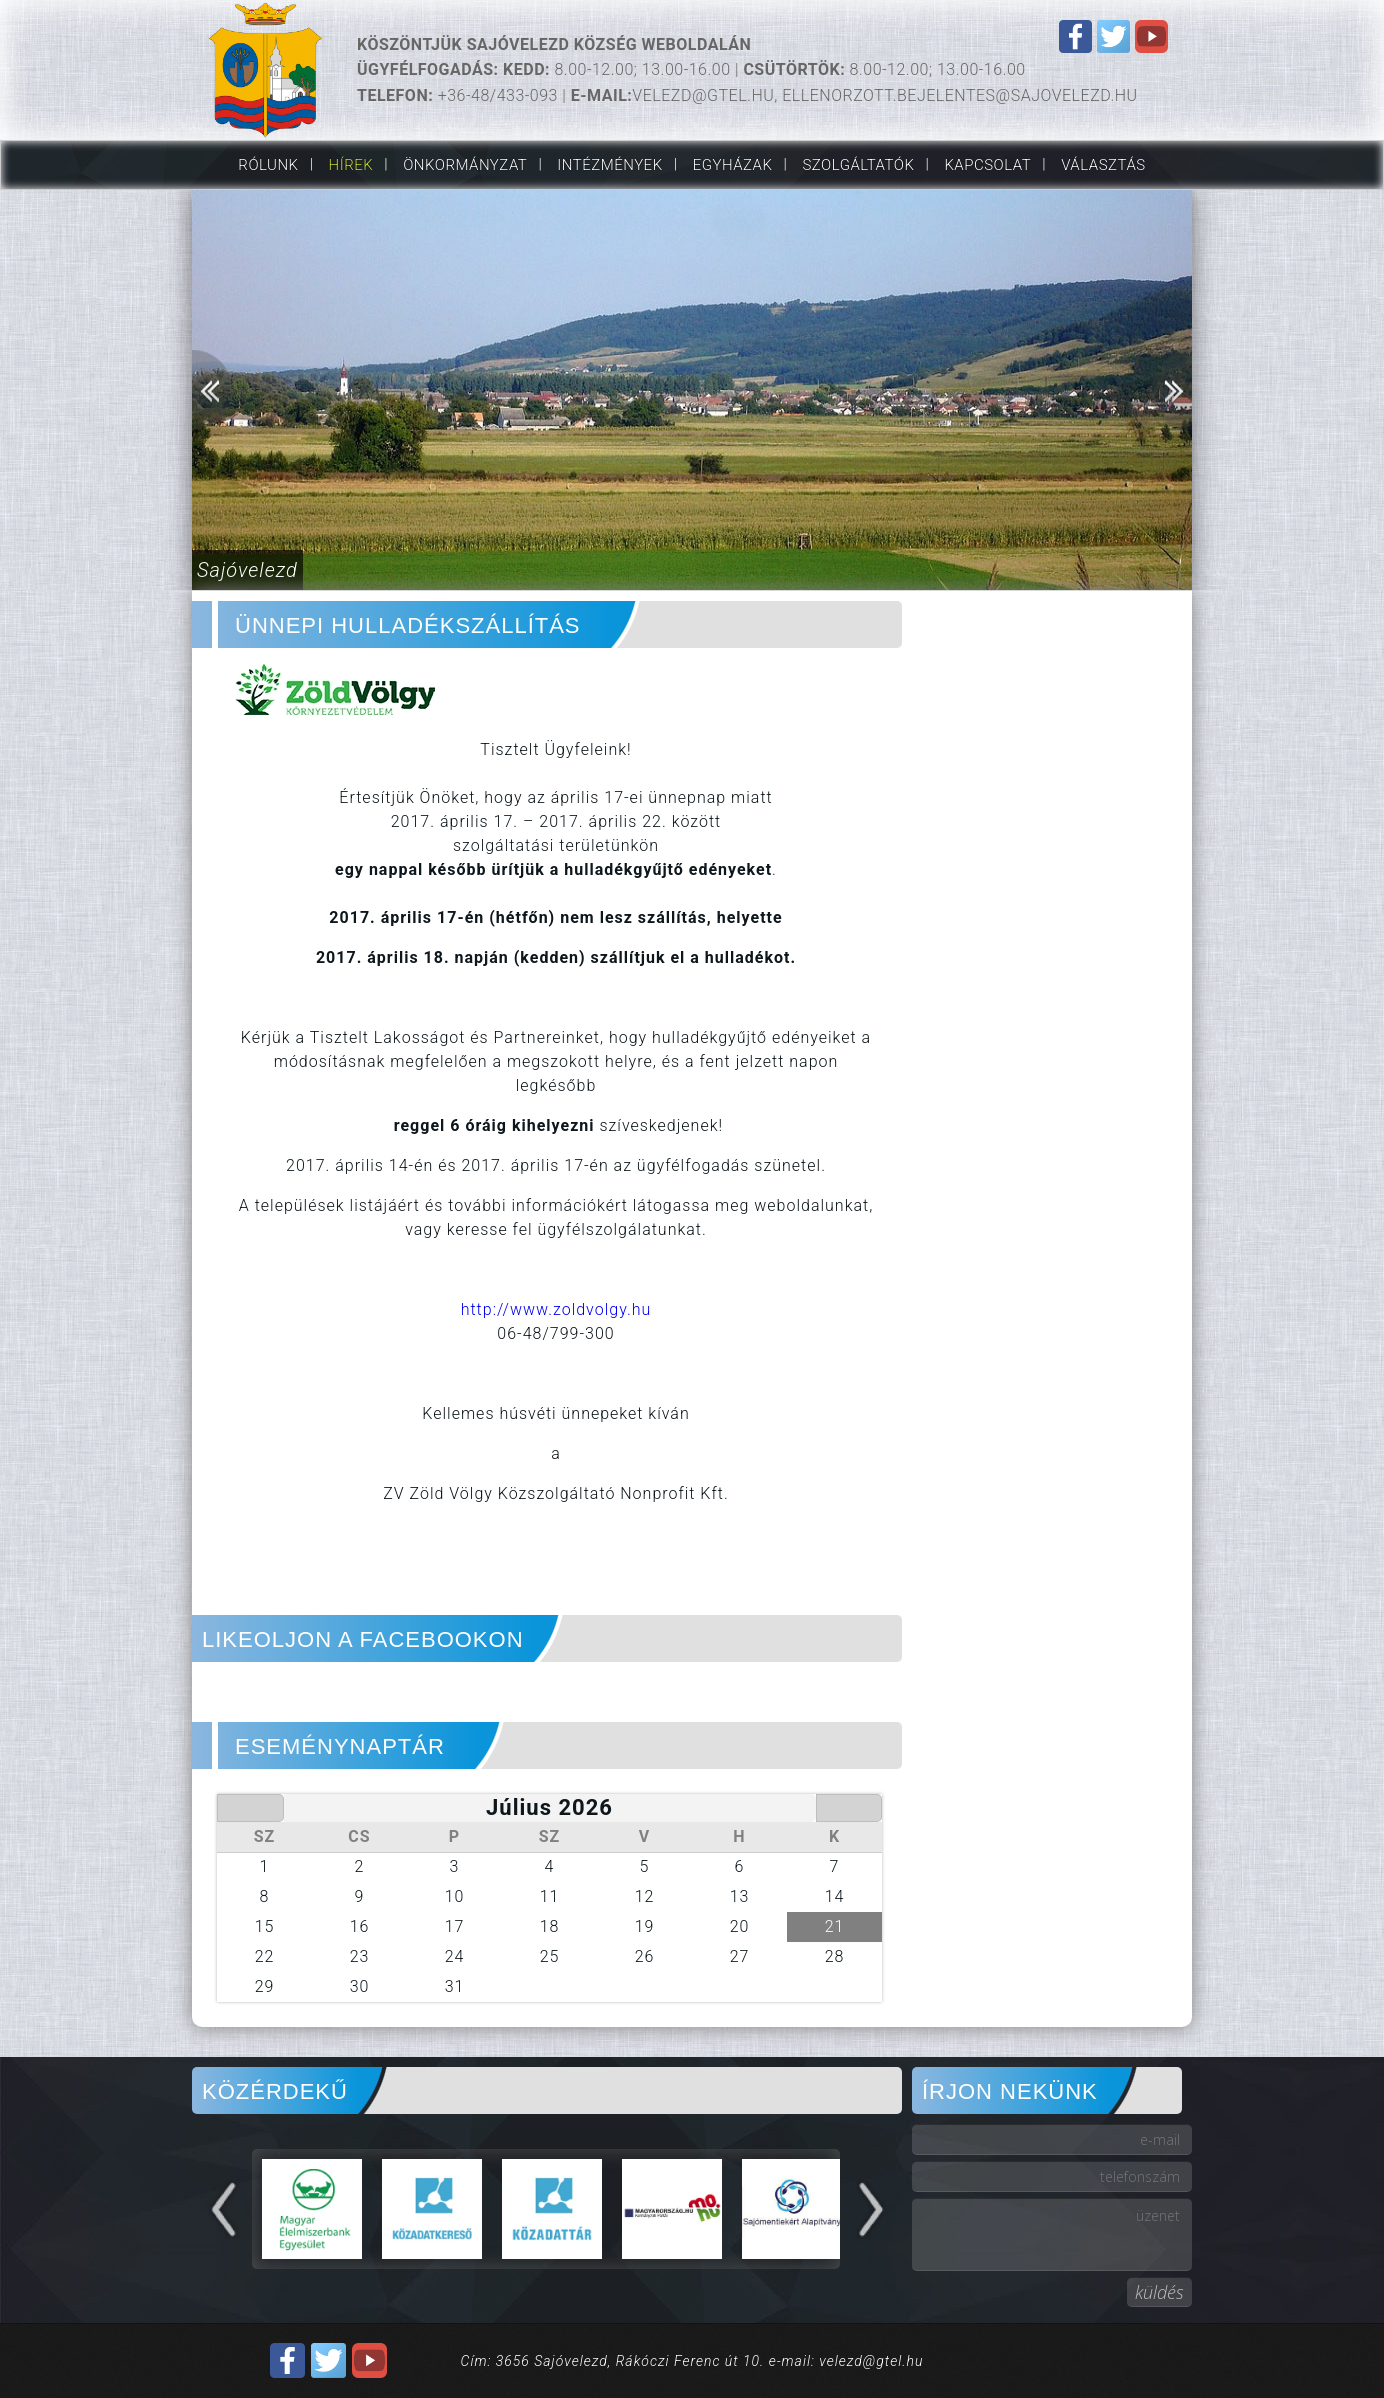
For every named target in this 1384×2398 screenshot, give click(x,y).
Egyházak (733, 165)
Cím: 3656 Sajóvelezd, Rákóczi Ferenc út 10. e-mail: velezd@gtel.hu (692, 2361)
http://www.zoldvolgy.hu (556, 1309)
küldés (1159, 2292)
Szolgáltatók (858, 165)
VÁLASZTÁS (1103, 165)
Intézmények (609, 165)
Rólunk (268, 165)
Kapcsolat (987, 165)
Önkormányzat (465, 165)
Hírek (351, 165)
